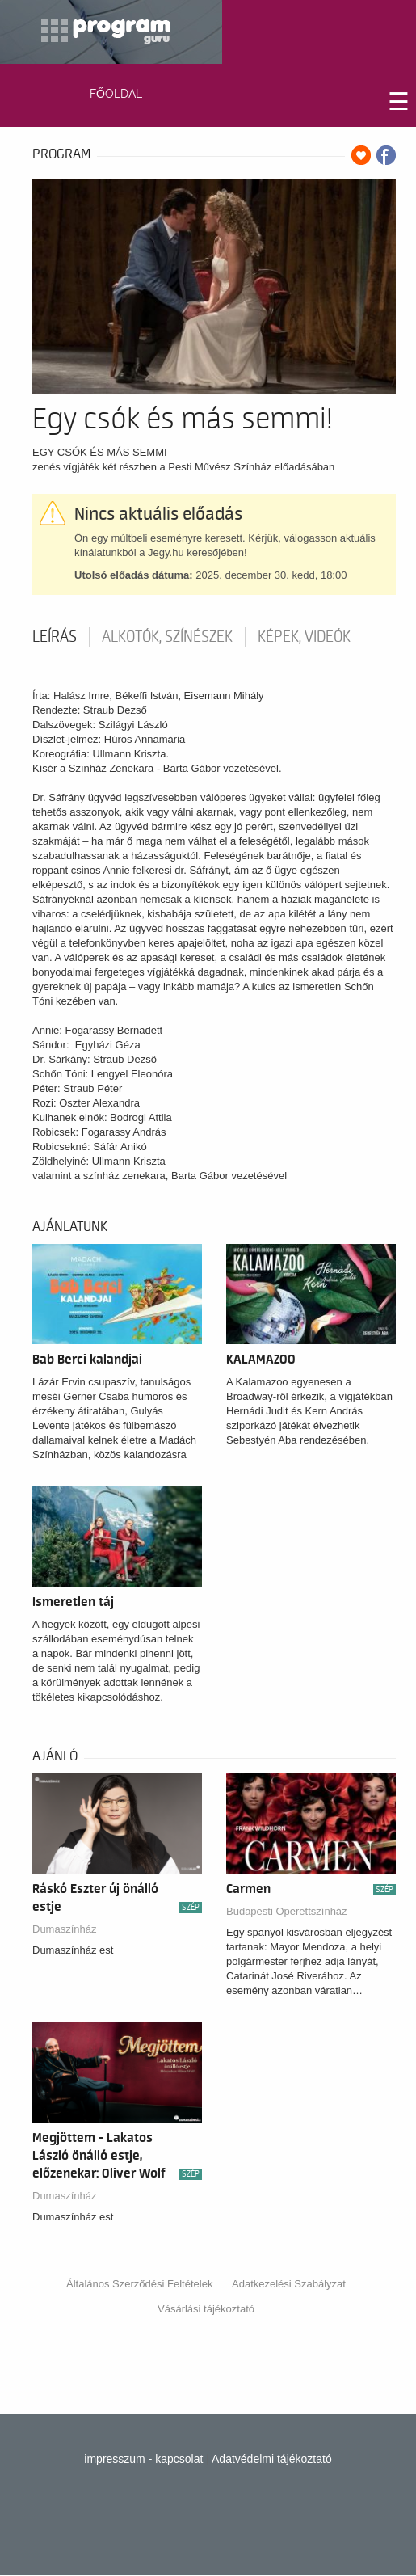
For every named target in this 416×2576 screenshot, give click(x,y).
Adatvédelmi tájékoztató (272, 2458)
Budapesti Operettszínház (286, 1911)
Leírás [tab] (54, 637)
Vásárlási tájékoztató (206, 2309)
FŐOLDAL (116, 93)
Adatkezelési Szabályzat (289, 2284)
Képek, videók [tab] (304, 637)
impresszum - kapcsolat (143, 2458)
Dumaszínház (64, 1929)
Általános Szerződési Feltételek (139, 2284)
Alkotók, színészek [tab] (167, 637)
